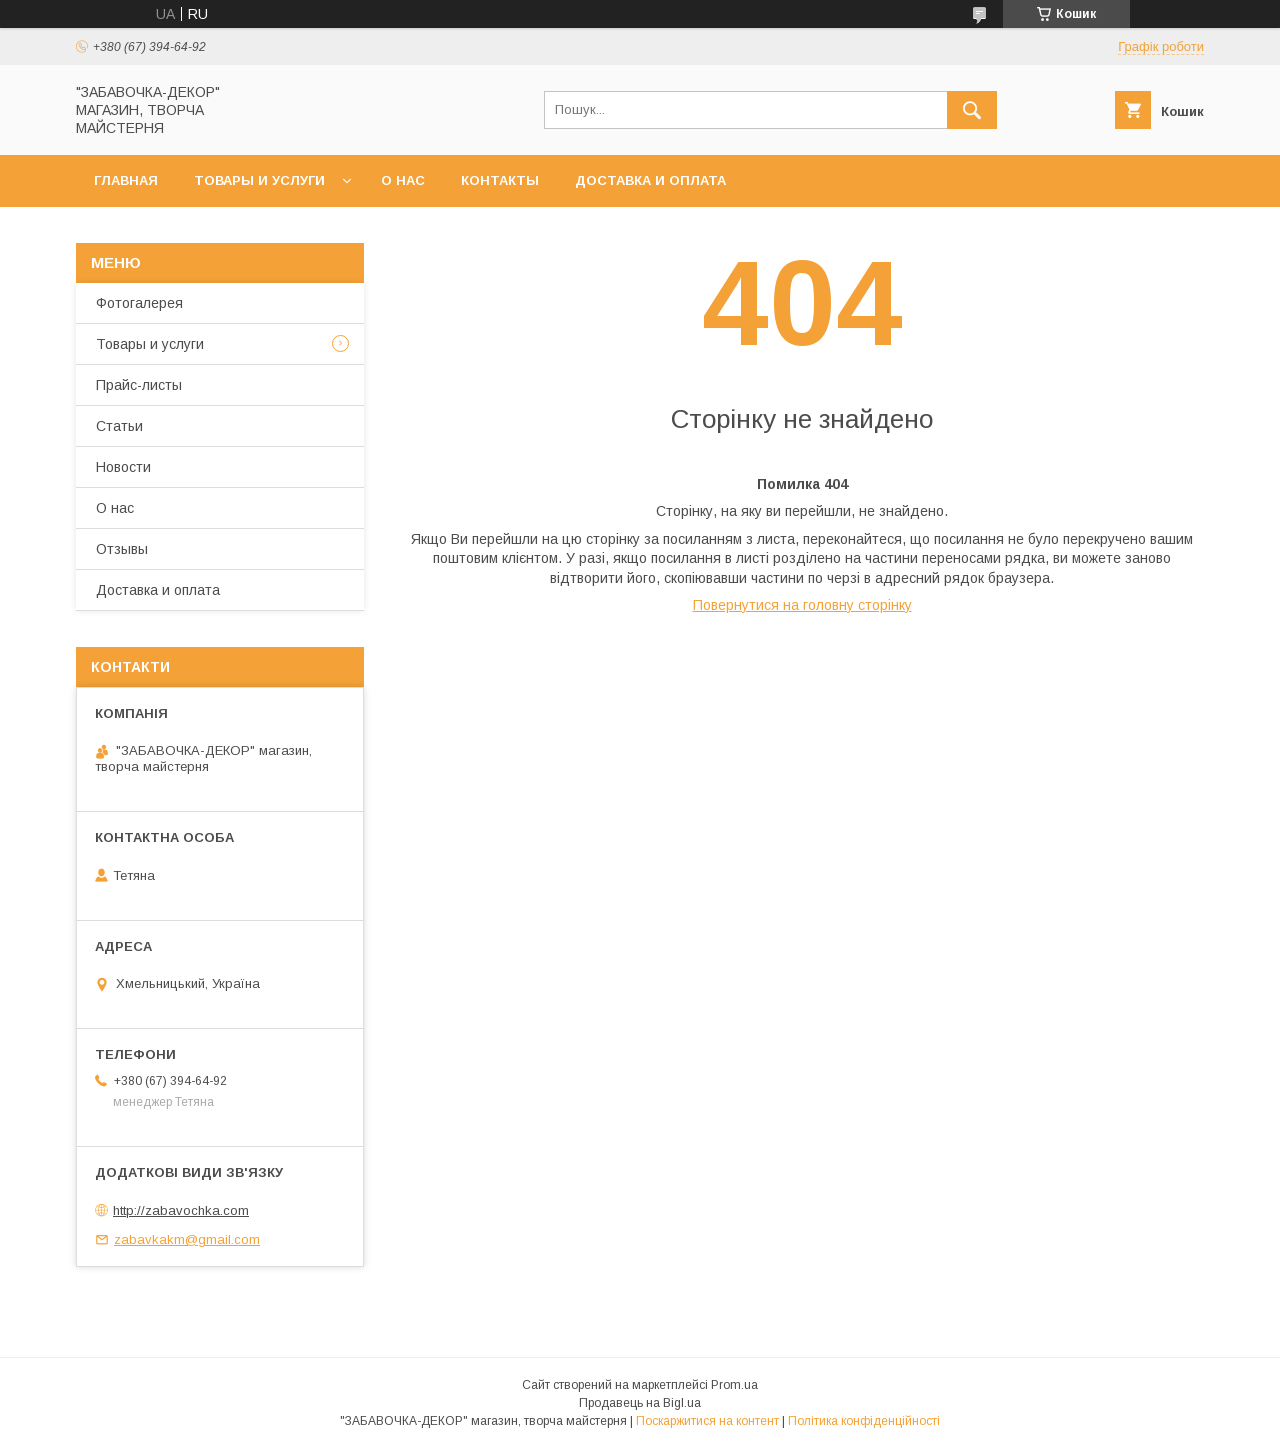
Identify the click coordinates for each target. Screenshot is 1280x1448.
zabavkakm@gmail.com (187, 1239)
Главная (126, 180)
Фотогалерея (139, 303)
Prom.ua (734, 1385)
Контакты (500, 180)
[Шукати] (972, 110)
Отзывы (122, 549)
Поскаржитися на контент (707, 1421)
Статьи (119, 426)
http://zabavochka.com (181, 1210)
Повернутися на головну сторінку (802, 605)
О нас (403, 180)
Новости (123, 467)
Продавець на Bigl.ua (640, 1403)
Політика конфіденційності (864, 1421)
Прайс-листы (139, 385)
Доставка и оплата (650, 180)
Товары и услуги (259, 180)
